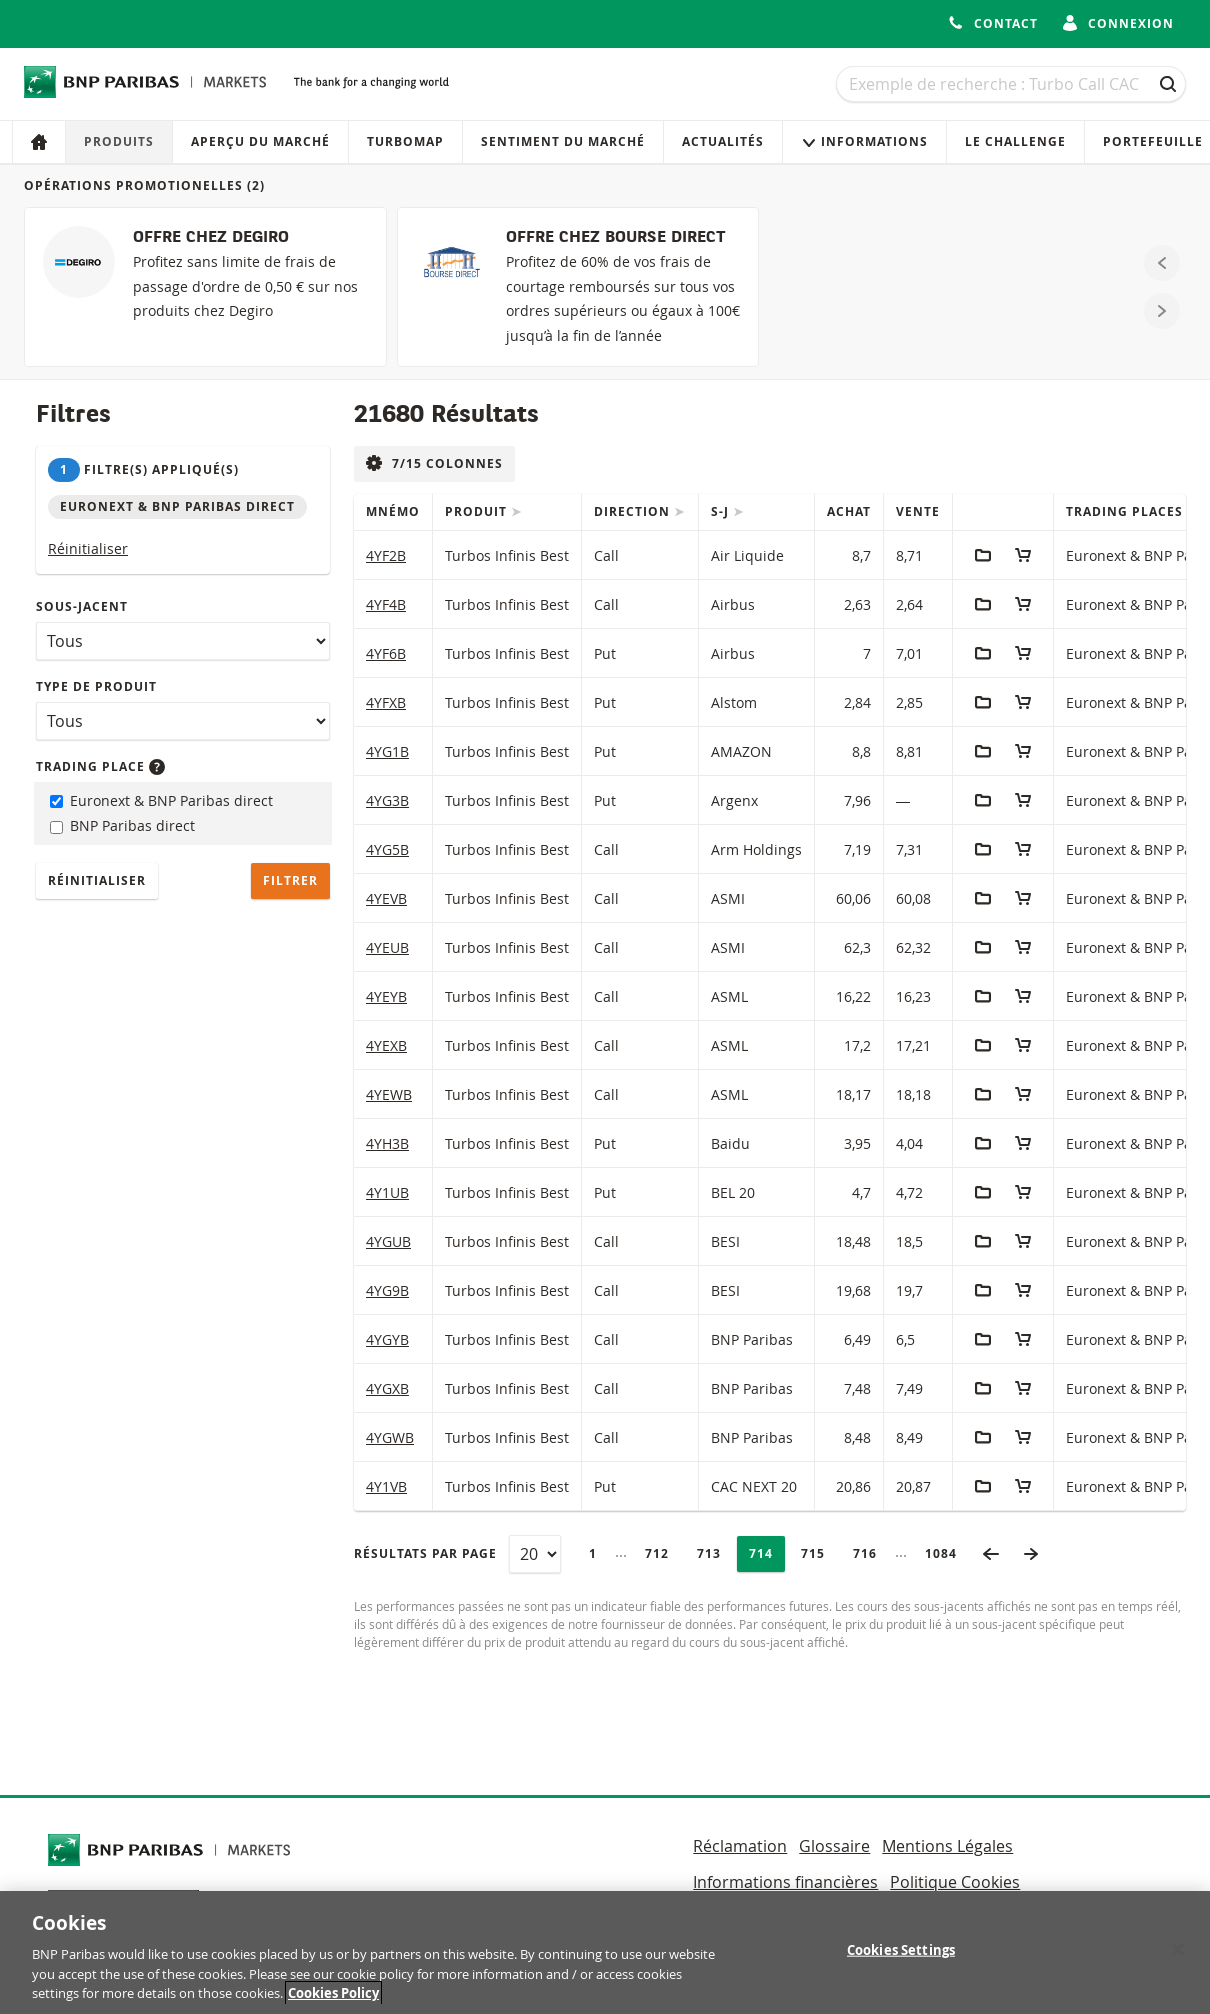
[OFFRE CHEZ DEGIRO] (205, 287)
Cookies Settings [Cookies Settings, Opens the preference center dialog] (901, 1957)
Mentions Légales (947, 1846)
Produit (478, 511)
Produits (119, 141)
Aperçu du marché (260, 141)
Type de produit (96, 686)
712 (662, 1553)
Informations (864, 141)
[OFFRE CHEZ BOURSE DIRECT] (578, 287)
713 (714, 1553)
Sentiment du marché (563, 141)
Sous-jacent (82, 606)
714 (766, 1553)
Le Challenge (1015, 141)
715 (818, 1553)
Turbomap (405, 141)
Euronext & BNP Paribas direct (161, 800)
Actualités (723, 141)
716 (870, 1553)
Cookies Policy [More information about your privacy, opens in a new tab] (333, 2001)
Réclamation (740, 1846)
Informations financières (785, 1882)
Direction (634, 511)
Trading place (100, 766)
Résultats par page (425, 1553)
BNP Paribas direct (122, 825)
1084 (947, 1553)
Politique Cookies (955, 1882)
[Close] (1178, 1957)
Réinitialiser (88, 548)
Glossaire (834, 1846)
